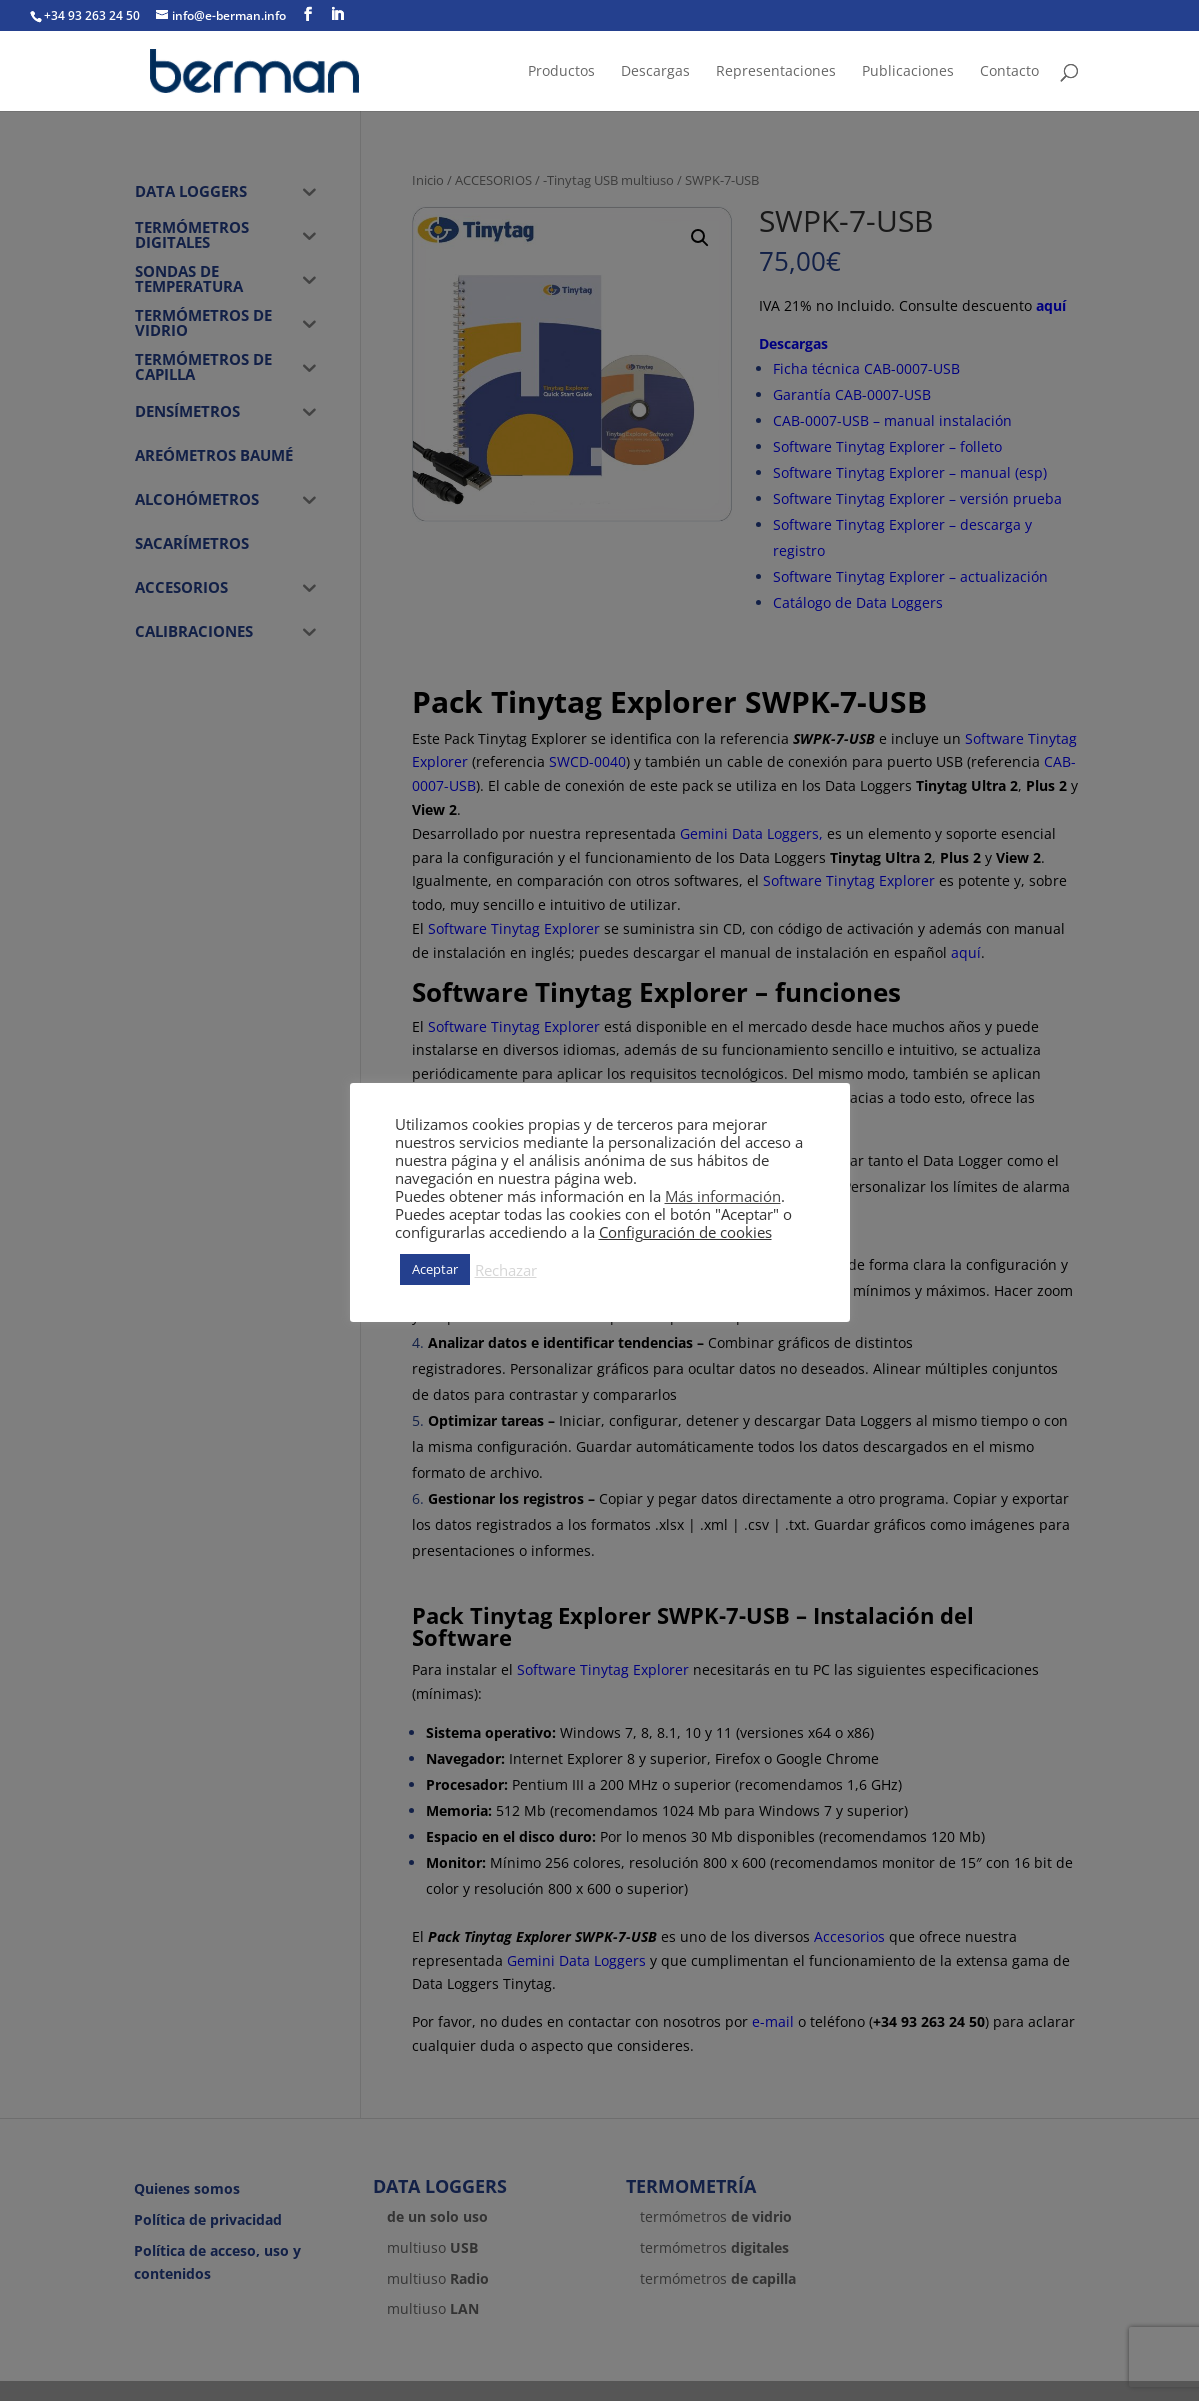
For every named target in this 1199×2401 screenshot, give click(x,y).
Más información (723, 1196)
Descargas (655, 72)
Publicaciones (908, 72)
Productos (561, 72)
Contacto (1009, 72)
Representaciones (776, 72)
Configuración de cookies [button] (685, 1232)
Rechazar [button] (506, 1270)
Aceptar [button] (435, 1269)
